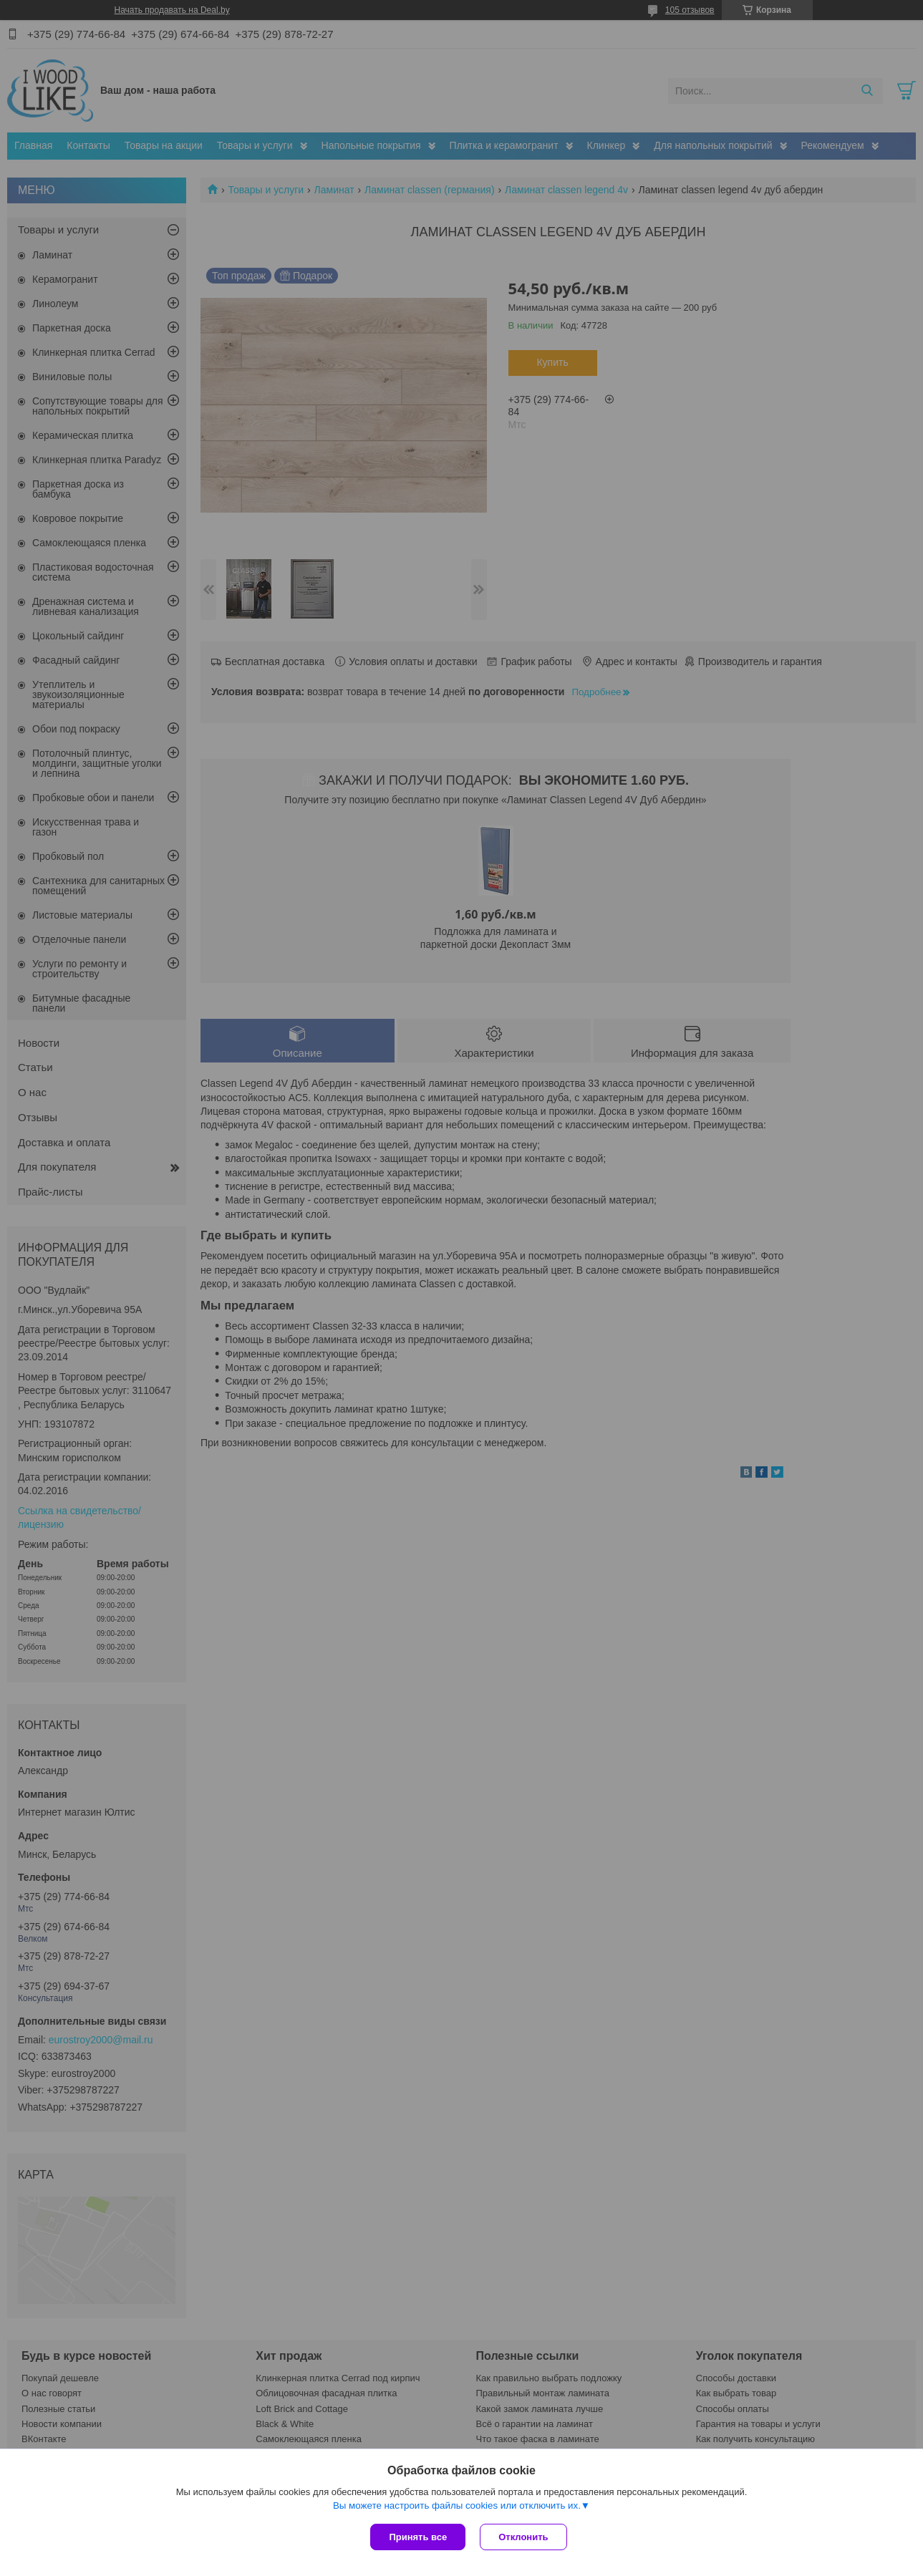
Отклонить (523, 2537)
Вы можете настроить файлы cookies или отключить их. (457, 2505)
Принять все (418, 2537)
